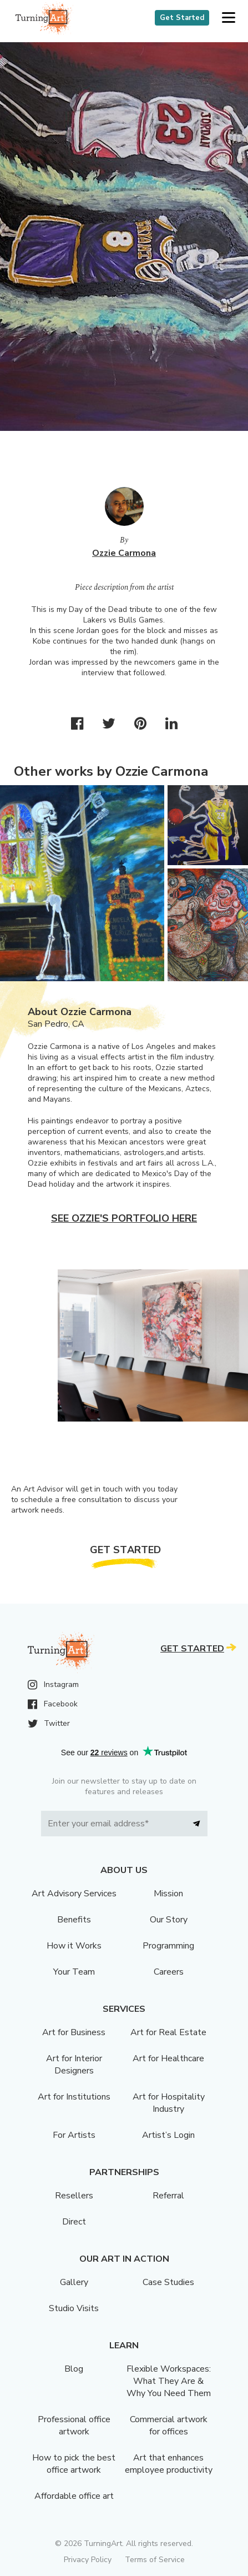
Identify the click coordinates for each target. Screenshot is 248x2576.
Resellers (74, 2196)
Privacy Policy (88, 2559)
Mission (168, 1893)
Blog (73, 2369)
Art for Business (73, 2032)
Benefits (74, 1920)
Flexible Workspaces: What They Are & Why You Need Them (168, 2381)
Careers (169, 1972)
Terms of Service (155, 2559)
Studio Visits (74, 2308)
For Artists (74, 2135)
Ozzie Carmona (124, 553)
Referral (168, 2196)
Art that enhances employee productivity (168, 2464)
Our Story (169, 1920)
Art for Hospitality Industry (169, 2103)
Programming (168, 1946)
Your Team (74, 1972)
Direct (74, 2222)
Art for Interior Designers (74, 2064)
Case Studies (168, 2282)
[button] (228, 18)
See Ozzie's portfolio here (124, 1218)
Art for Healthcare (168, 2058)
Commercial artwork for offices (168, 2425)
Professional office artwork (74, 2425)
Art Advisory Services (74, 1893)
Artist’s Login (168, 2135)
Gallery (74, 2282)
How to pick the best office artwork (73, 2464)
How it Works (74, 1946)
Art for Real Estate (168, 2032)
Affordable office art (74, 2496)
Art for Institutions (74, 2097)
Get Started (182, 18)
